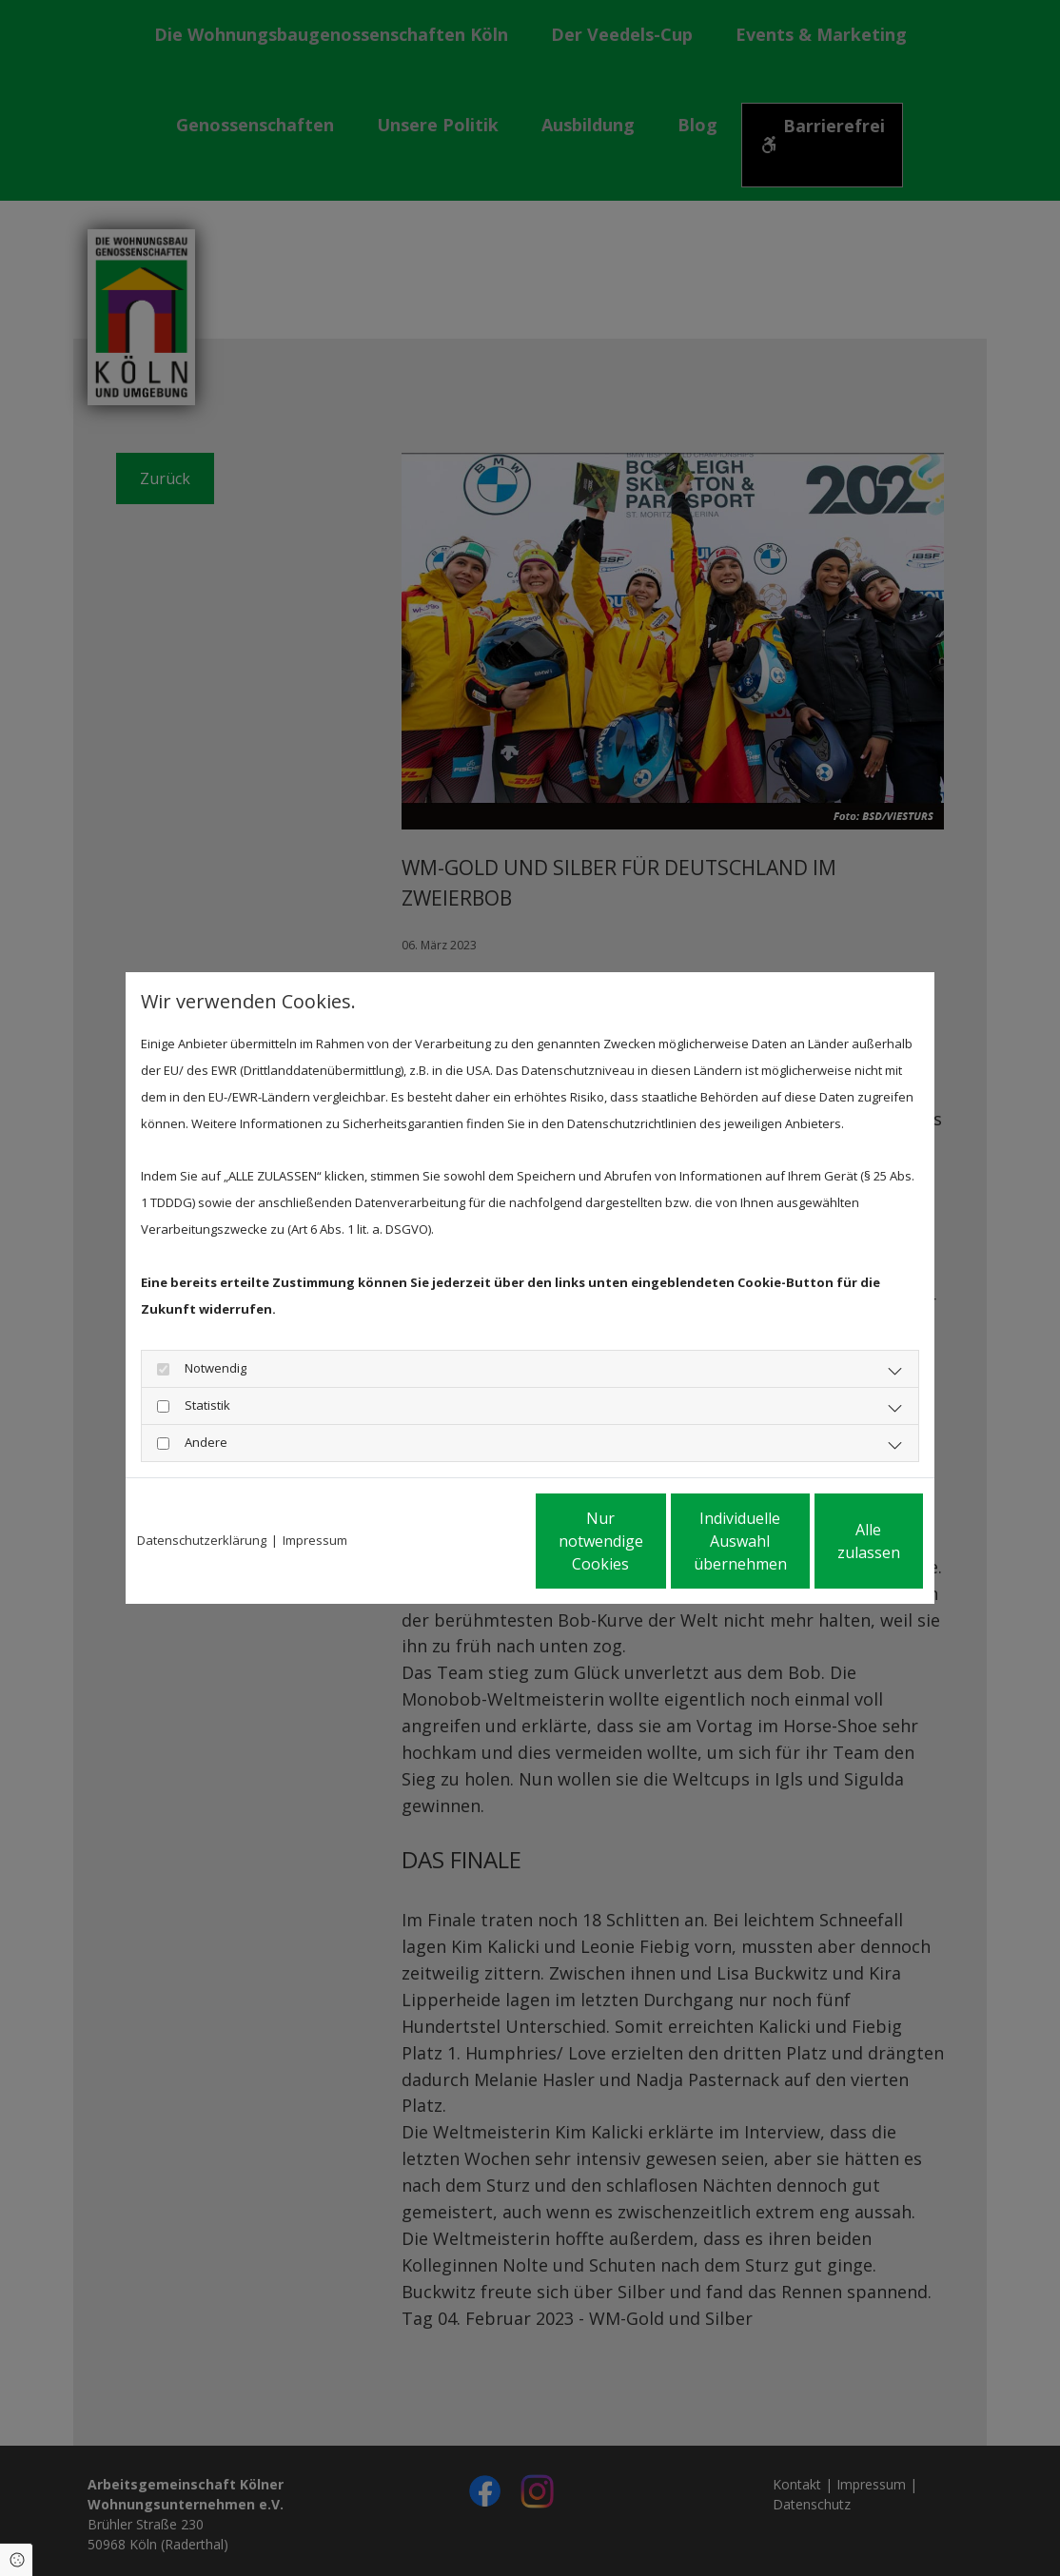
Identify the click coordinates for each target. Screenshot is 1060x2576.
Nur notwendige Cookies (473, 1541)
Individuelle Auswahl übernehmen (654, 1541)
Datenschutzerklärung (201, 1540)
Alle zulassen (835, 1541)
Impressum (315, 1540)
